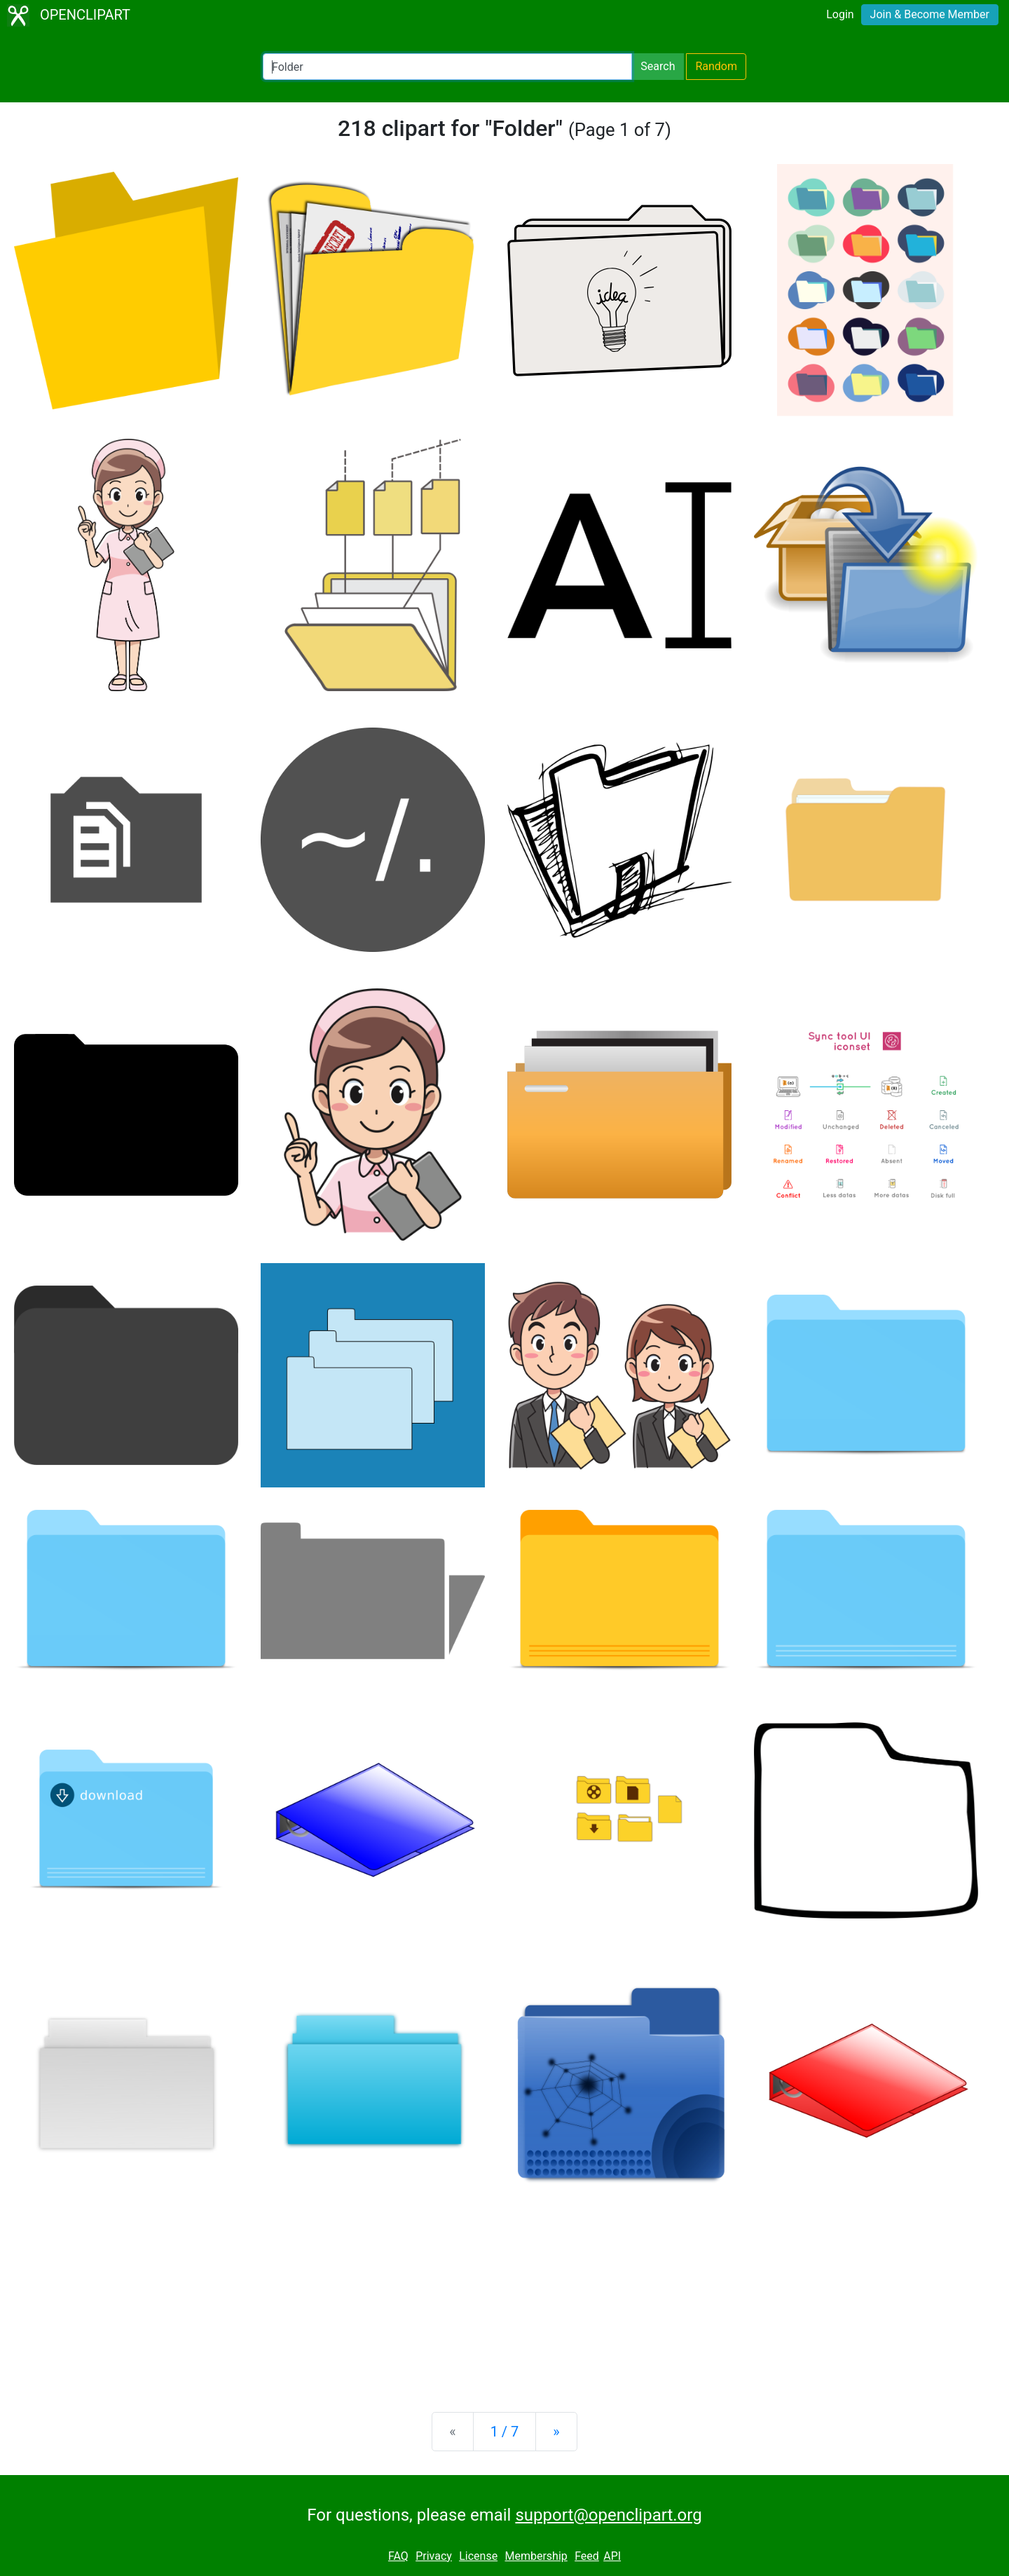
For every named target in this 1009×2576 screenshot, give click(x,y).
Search (657, 66)
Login (839, 14)
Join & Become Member (929, 14)
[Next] (556, 2431)
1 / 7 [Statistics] (504, 2431)
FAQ (398, 2556)
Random (716, 66)
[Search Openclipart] (447, 66)
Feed (587, 2556)
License (478, 2556)
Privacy (434, 2556)
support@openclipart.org (608, 2515)
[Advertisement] (504, 2291)
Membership (535, 2556)
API (612, 2556)
